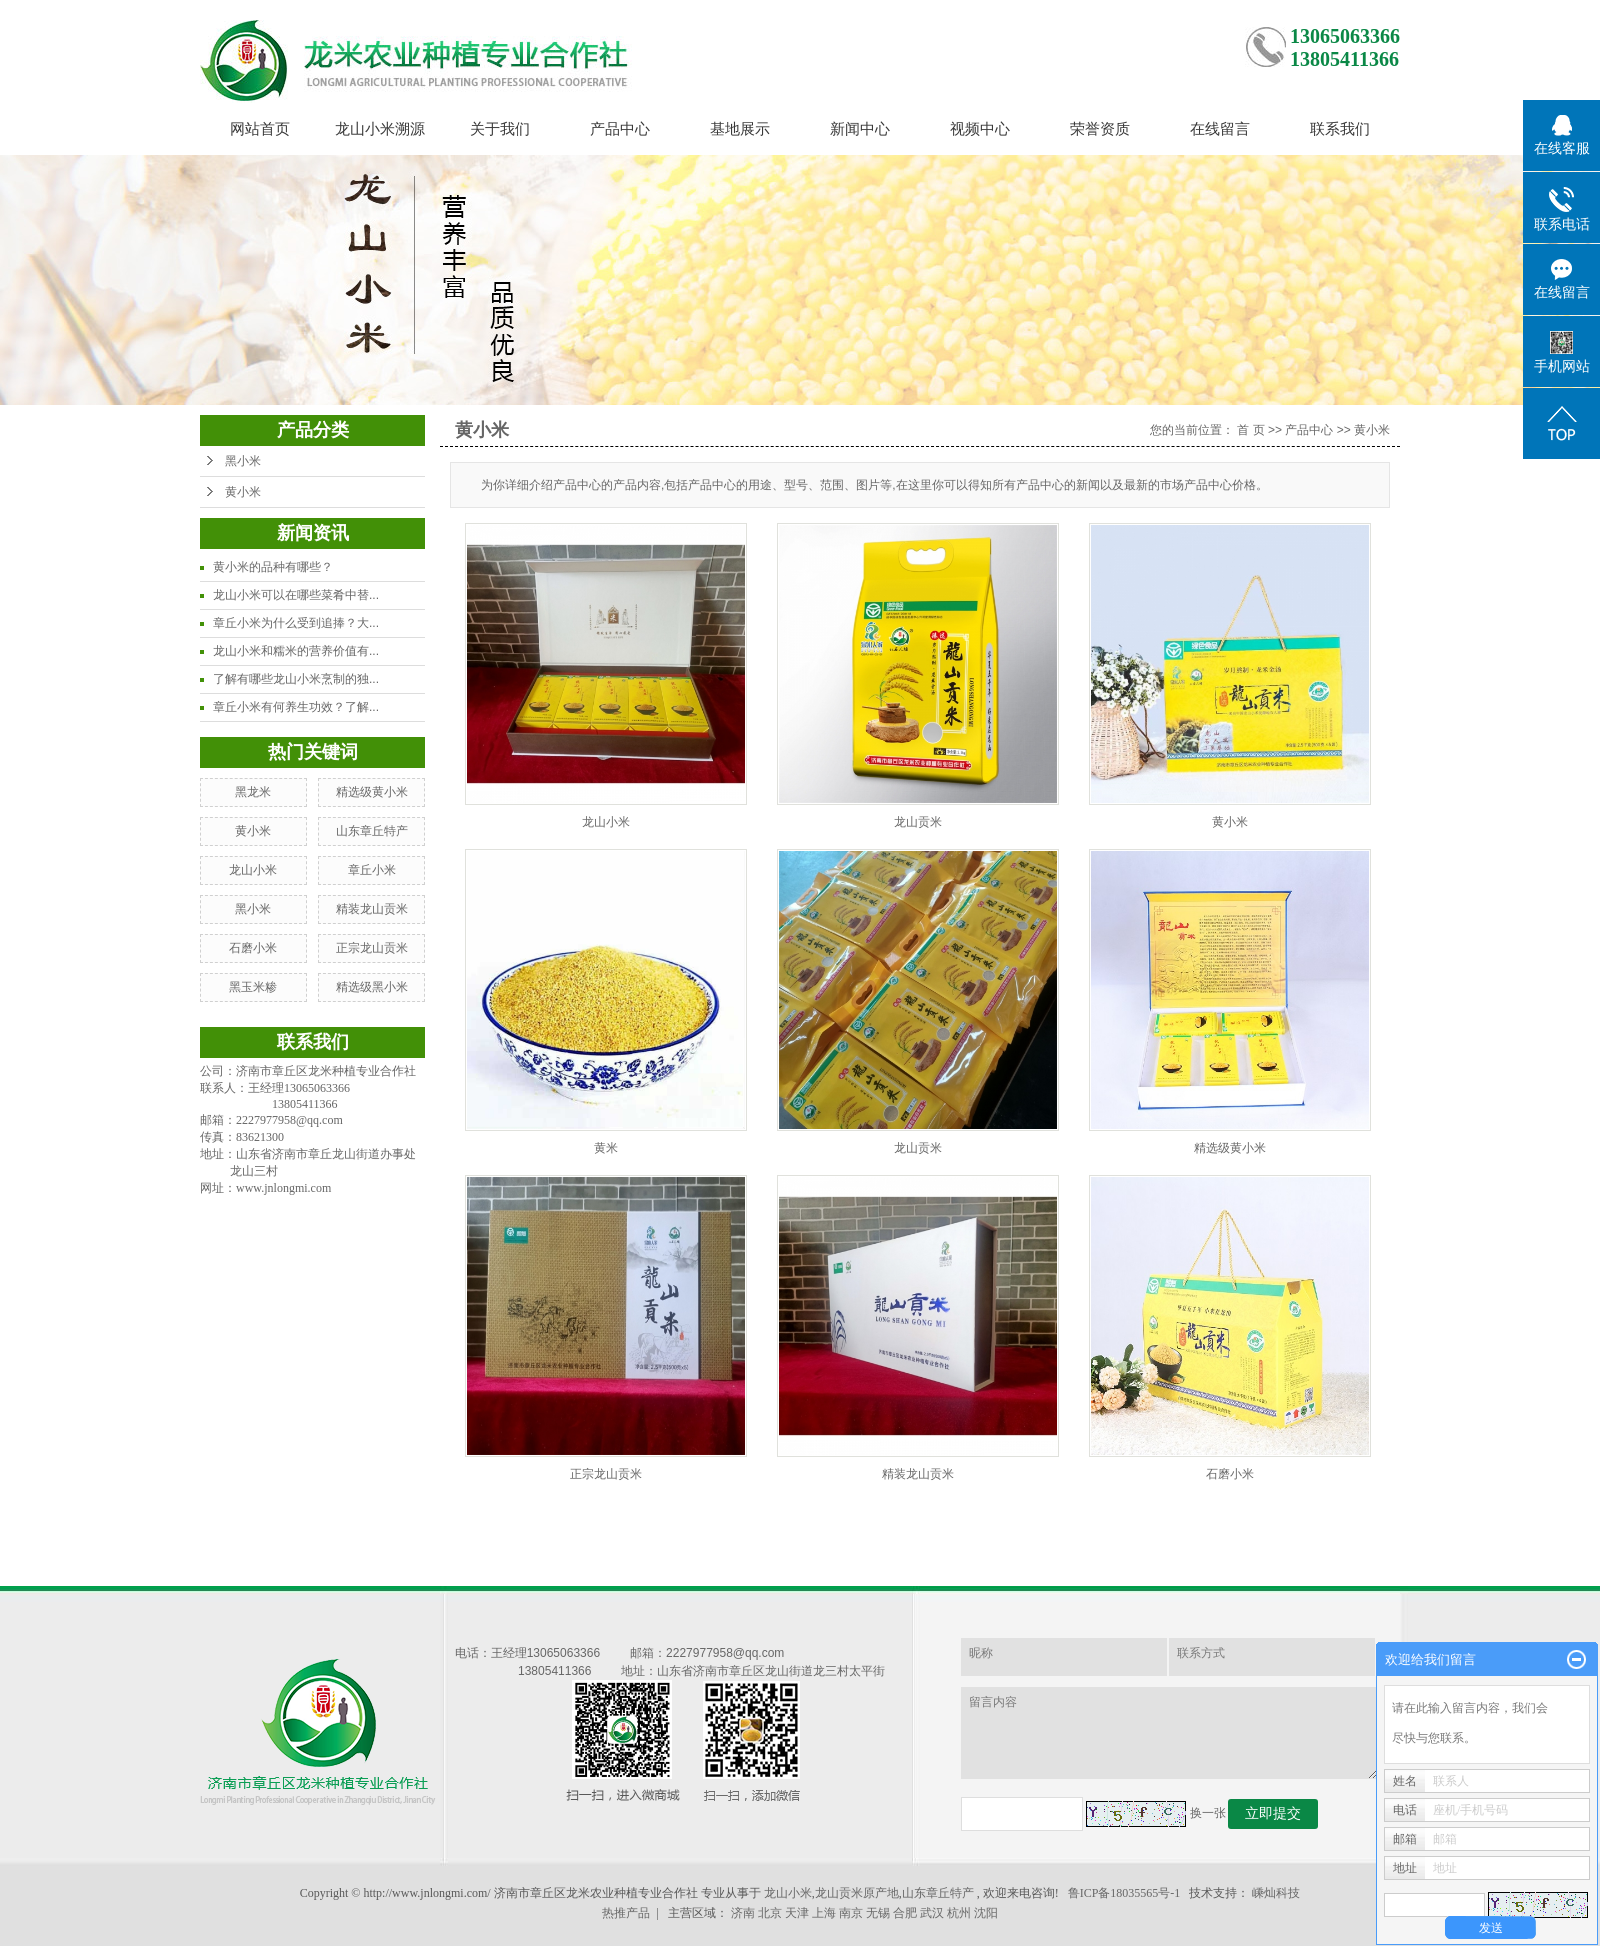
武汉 (932, 1913)
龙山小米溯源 (380, 128)
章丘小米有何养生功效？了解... (296, 707)
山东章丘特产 (372, 831)
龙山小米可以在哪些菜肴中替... (296, 595)
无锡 (878, 1913)
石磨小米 (253, 948)
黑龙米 (253, 792)
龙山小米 (253, 870)
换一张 (1208, 1813)
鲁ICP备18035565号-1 (1124, 1893)
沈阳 (986, 1913)
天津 (797, 1913)
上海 (824, 1913)
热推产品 (626, 1913)
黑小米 (243, 461)
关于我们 (500, 128)
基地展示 (740, 128)
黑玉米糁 (253, 987)
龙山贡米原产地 (857, 1893)
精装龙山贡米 (372, 909)
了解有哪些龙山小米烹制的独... (296, 679)
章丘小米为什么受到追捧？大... (296, 623)
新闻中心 (860, 128)
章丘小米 (372, 870)
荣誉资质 (1100, 128)
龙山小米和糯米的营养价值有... (296, 651)
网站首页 (260, 128)
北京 (770, 1913)
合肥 (905, 1913)
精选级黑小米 (372, 987)
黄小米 (243, 492)
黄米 (606, 1148)
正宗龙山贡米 (372, 948)
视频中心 (980, 128)
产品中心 (620, 128)
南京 (851, 1913)
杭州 (959, 1913)
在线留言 (1220, 128)
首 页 (1250, 430)
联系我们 (1340, 128)
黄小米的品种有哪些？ (273, 567)
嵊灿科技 (1276, 1893)
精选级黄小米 (372, 792)
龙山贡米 (918, 822)
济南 (743, 1913)
